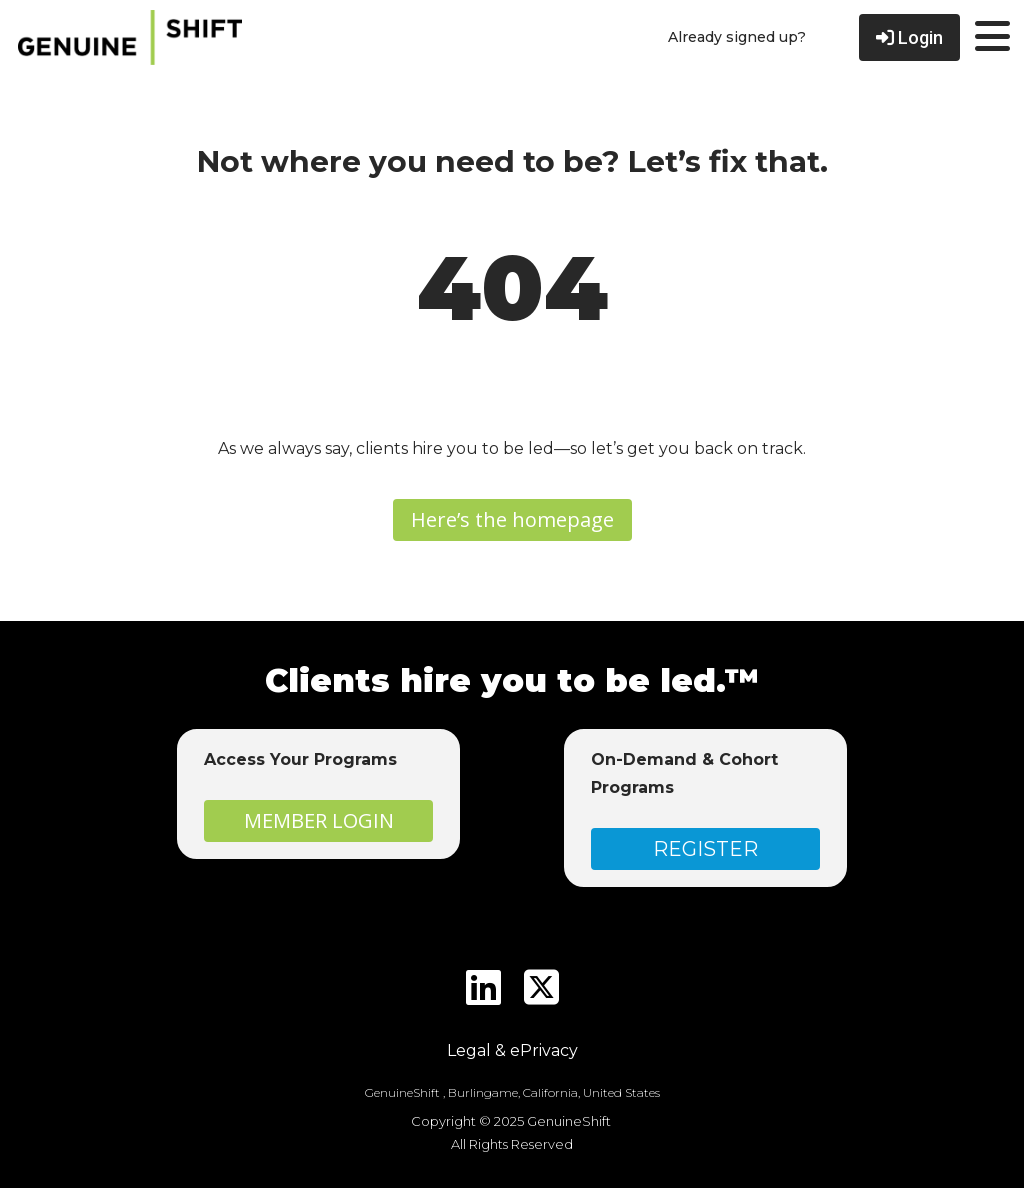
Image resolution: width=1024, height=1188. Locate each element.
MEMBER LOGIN (319, 820)
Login (909, 37)
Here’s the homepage (512, 519)
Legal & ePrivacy (512, 1050)
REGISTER (705, 849)
